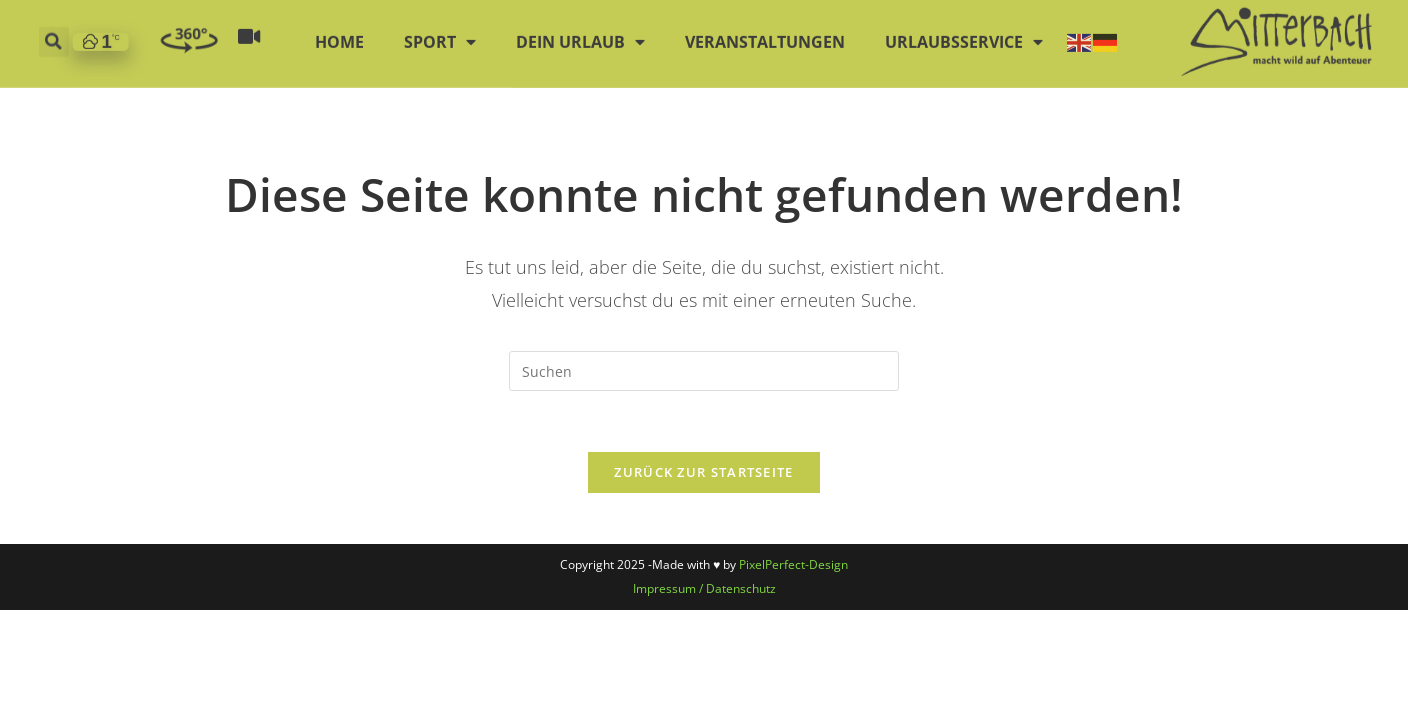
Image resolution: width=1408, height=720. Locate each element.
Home (339, 34)
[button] (54, 34)
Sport (440, 34)
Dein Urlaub (580, 34)
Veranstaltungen (765, 34)
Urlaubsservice (964, 34)
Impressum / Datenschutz (704, 588)
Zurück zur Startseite (703, 472)
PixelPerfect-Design (793, 564)
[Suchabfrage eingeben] (704, 371)
